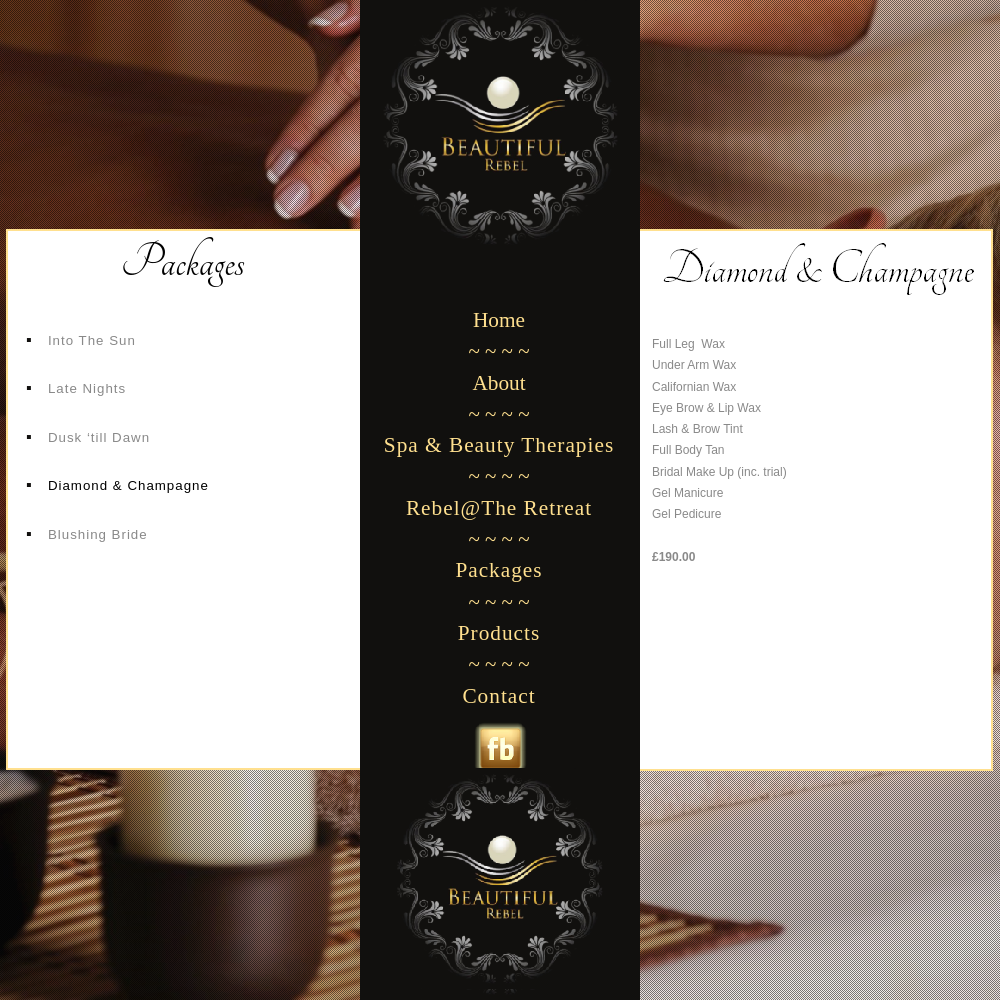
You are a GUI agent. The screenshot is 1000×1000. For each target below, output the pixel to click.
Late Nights (87, 388)
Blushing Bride (98, 534)
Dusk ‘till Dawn (99, 437)
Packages (498, 570)
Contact (498, 696)
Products (499, 633)
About (498, 383)
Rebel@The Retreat (499, 508)
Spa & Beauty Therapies (499, 445)
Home (499, 320)
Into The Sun (92, 340)
